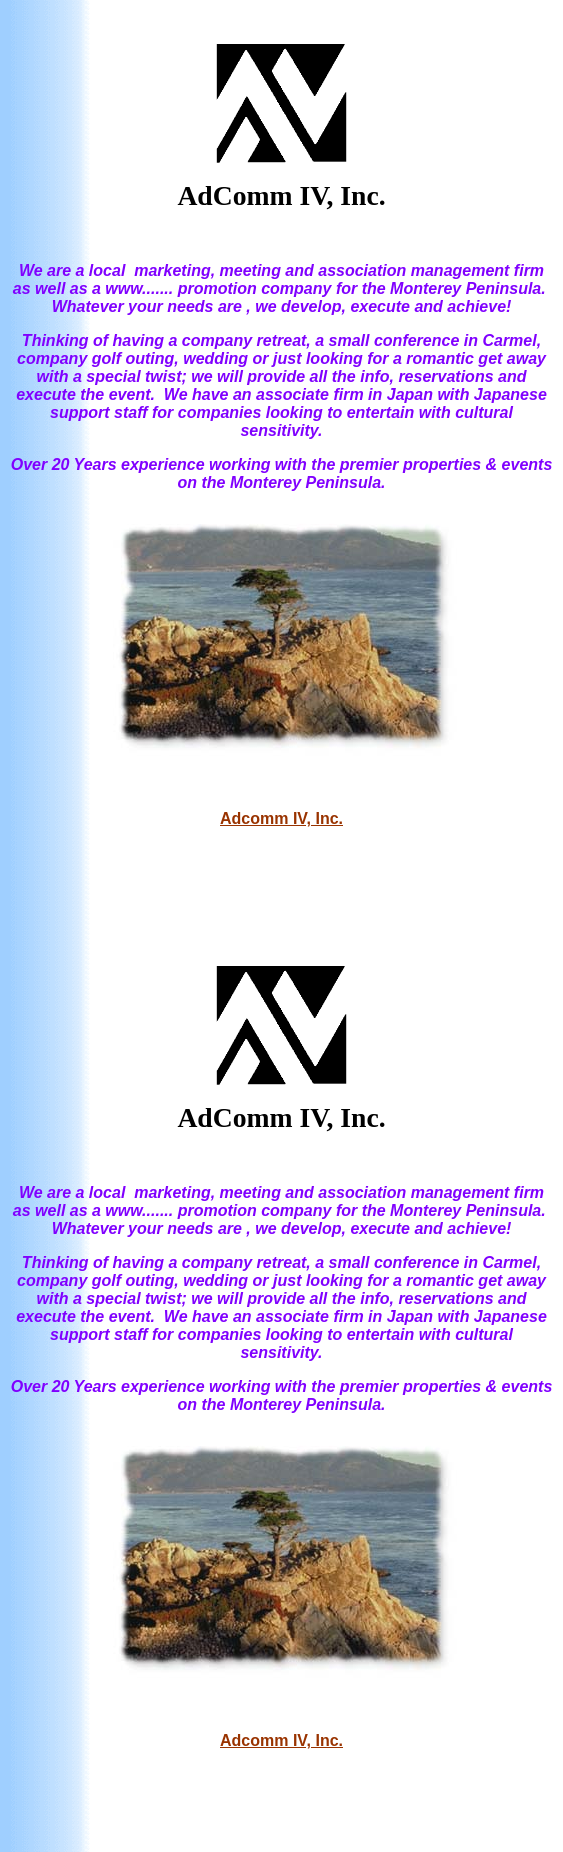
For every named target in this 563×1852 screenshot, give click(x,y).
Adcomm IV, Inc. (281, 818)
